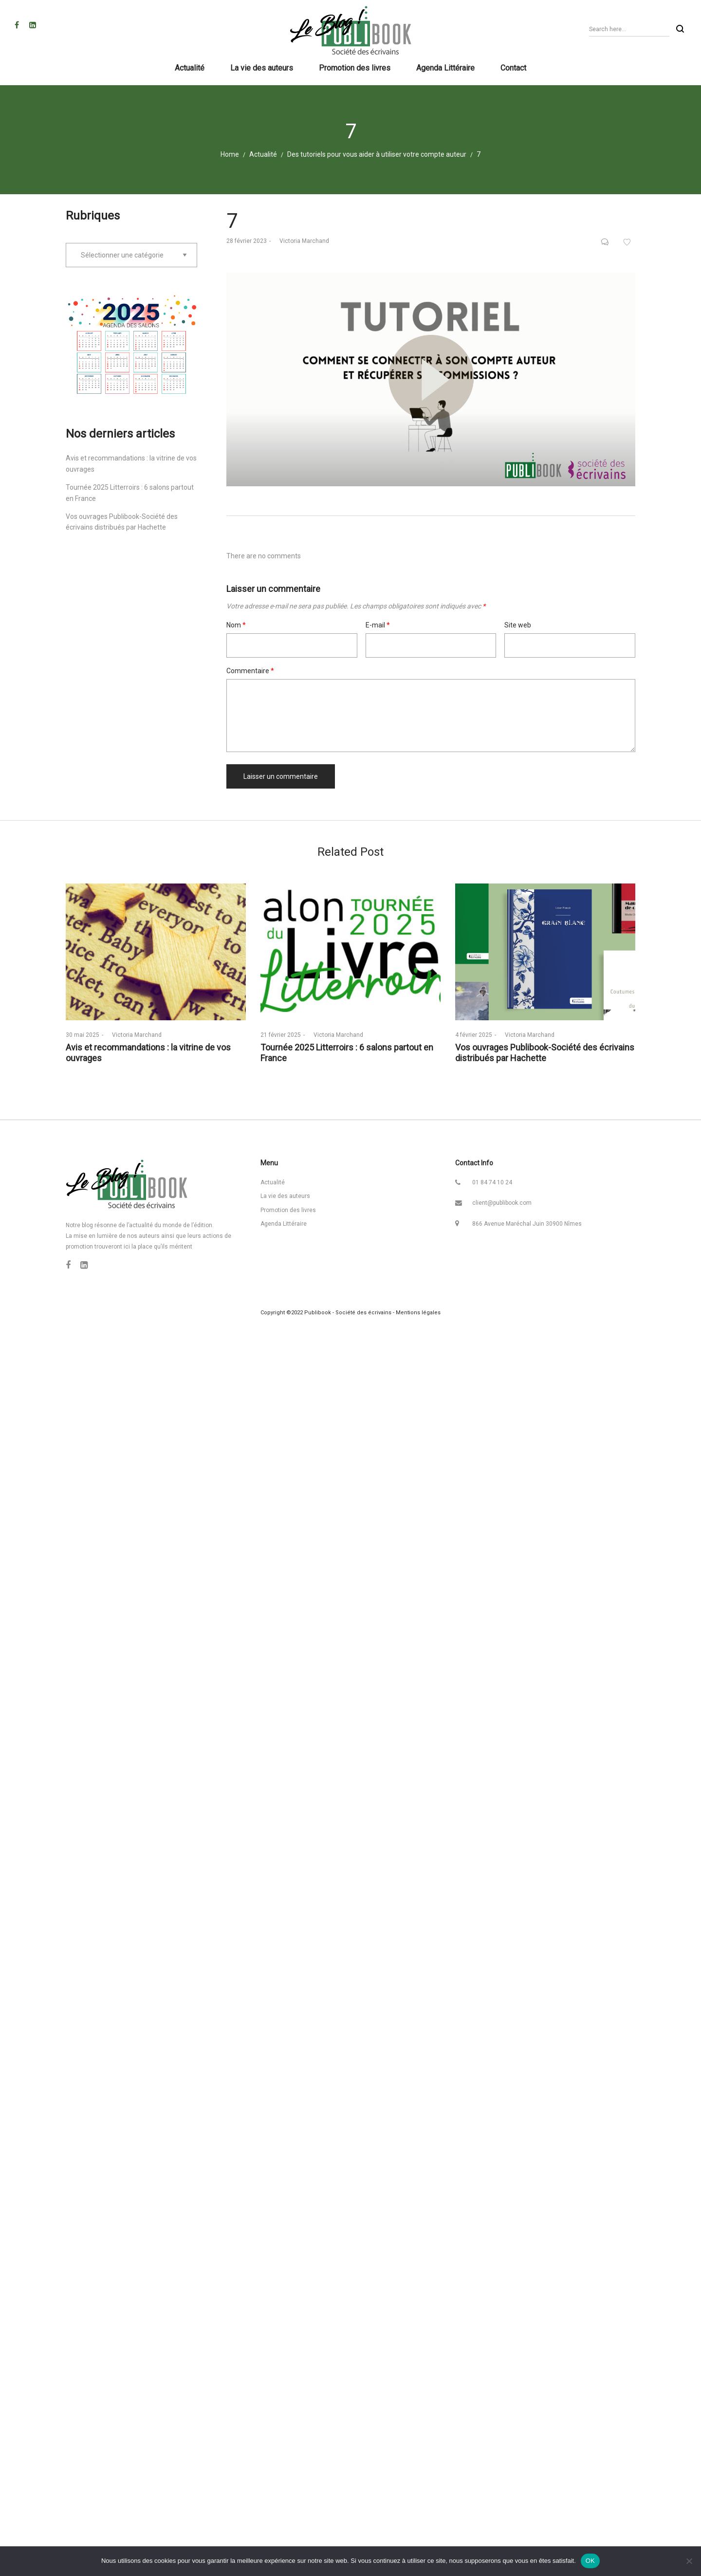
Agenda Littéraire (283, 1223)
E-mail (378, 625)
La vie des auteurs (285, 1196)
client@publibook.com (502, 1202)
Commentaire (250, 671)
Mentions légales (418, 1312)
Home (230, 154)
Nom (236, 625)
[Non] (689, 2561)
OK (590, 2560)
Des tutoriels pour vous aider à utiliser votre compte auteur (376, 154)
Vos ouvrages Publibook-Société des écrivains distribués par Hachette (544, 1052)
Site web (517, 625)
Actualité (263, 154)
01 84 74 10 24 (492, 1182)
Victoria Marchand (301, 241)
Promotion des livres (288, 1210)
